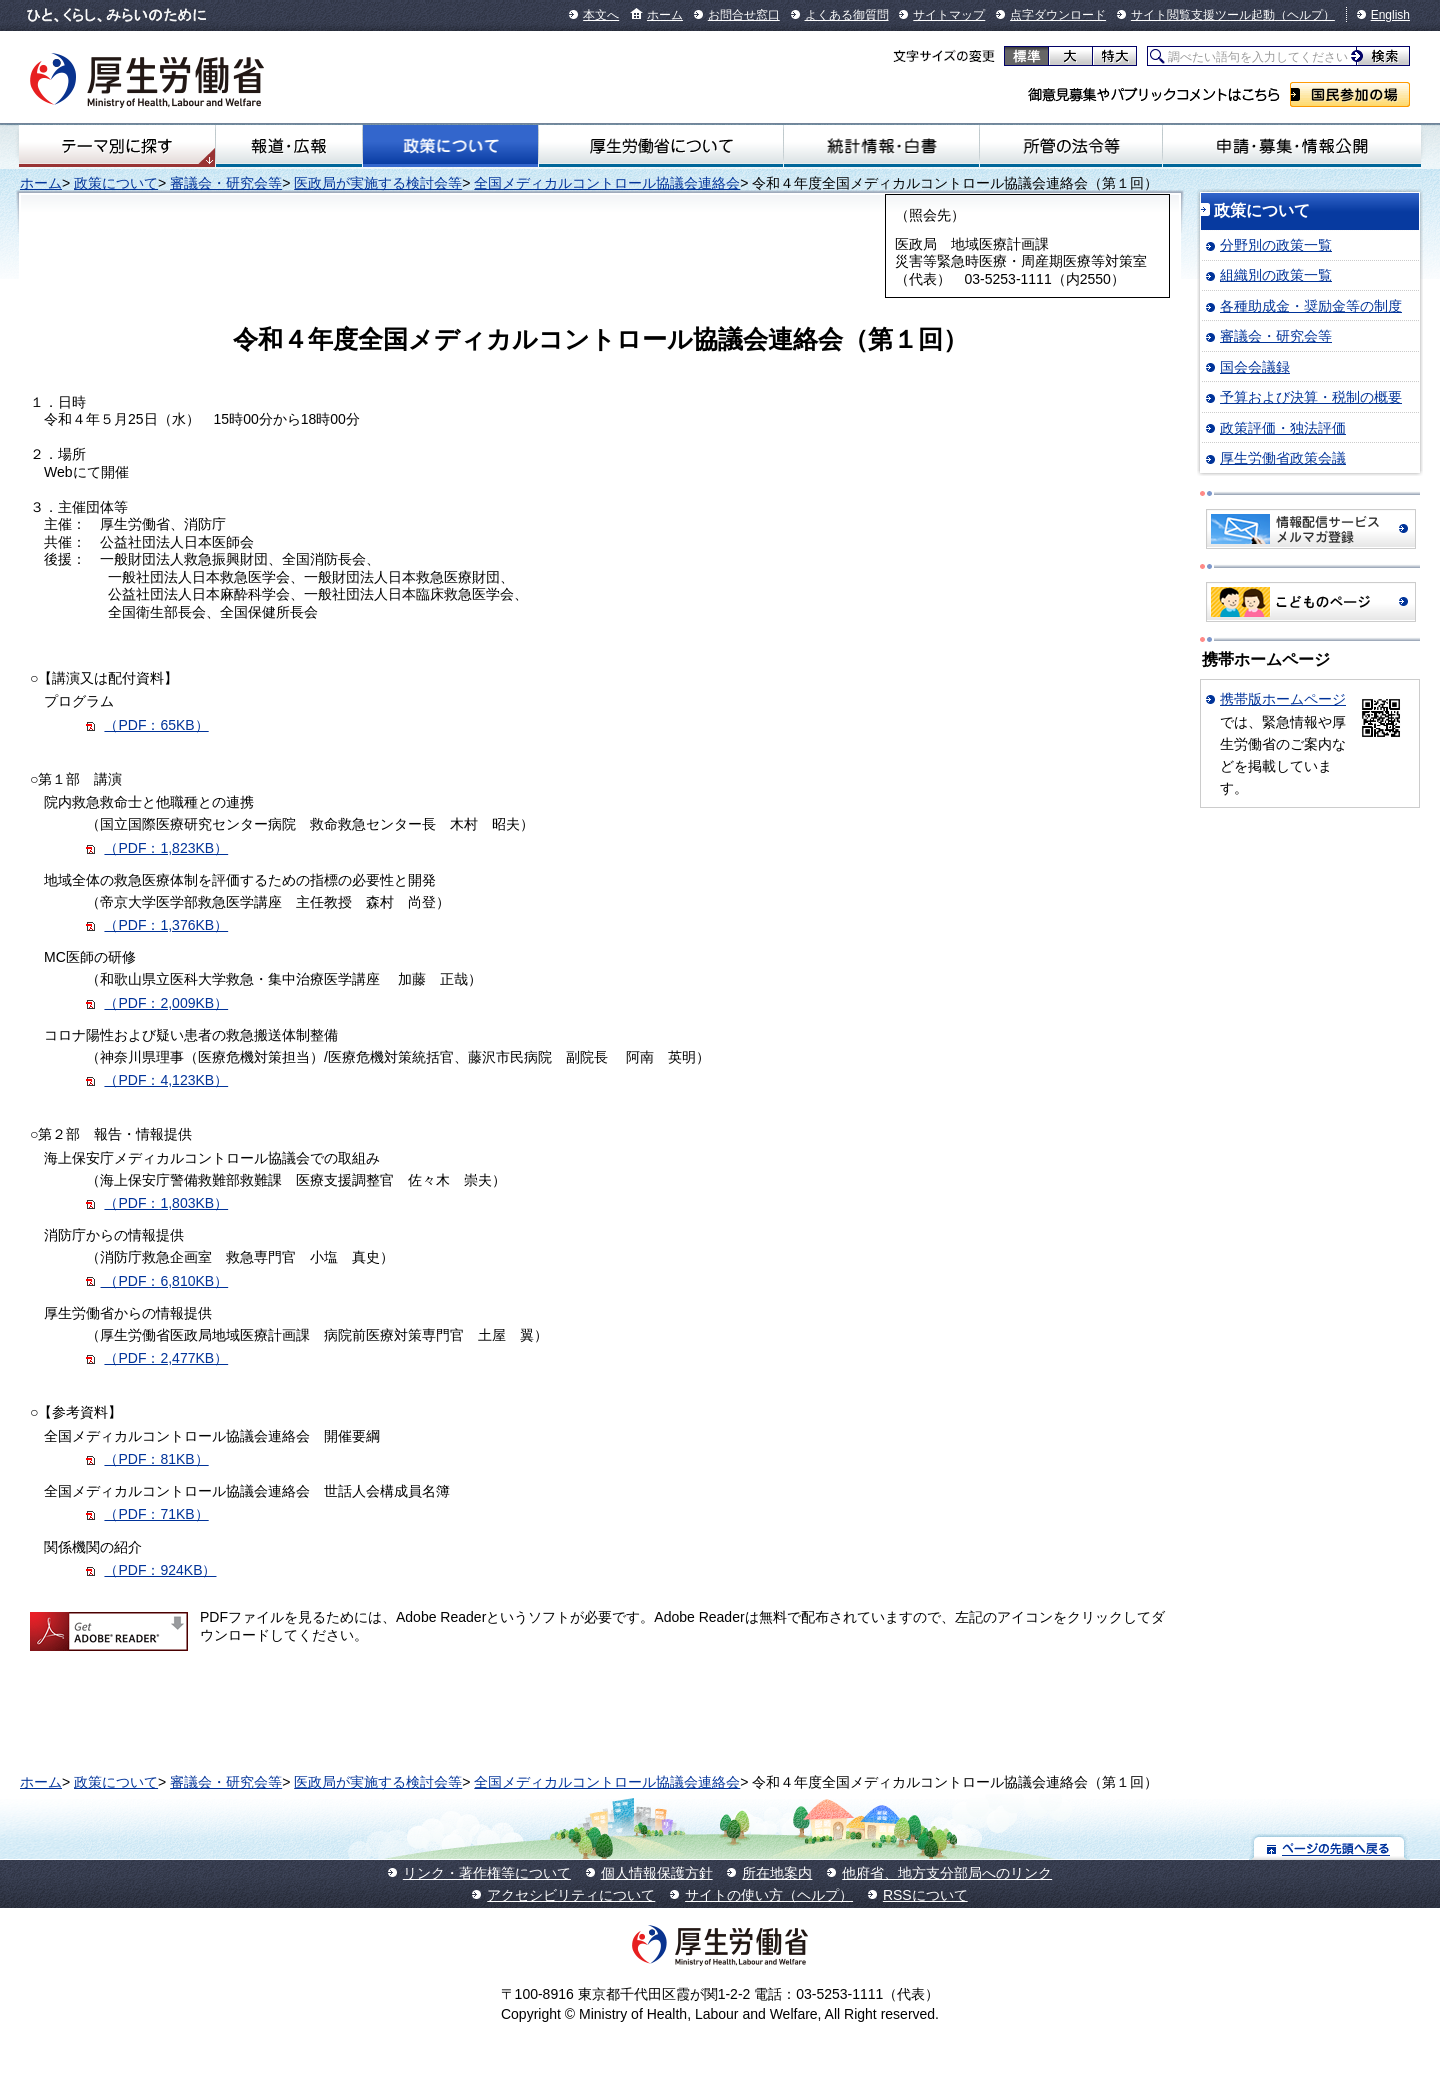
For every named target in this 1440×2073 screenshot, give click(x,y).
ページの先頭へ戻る (1329, 1847)
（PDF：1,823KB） (166, 848)
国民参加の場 (1350, 94)
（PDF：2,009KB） (166, 1003)
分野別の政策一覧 (1276, 245)
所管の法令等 (1070, 146)
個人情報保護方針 (657, 1873)
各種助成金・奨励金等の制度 (1311, 306)
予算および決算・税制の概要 (1311, 397)
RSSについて (925, 1895)
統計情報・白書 (881, 146)
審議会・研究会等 (226, 183)
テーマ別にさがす (117, 146)
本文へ (601, 15)
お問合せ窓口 (744, 15)
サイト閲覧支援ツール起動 (1203, 15)
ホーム (665, 15)
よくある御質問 (847, 15)
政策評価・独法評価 (1283, 428)
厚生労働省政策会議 (1283, 458)
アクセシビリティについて (571, 1895)
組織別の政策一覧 (1276, 275)
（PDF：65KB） (156, 725)
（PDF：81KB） (156, 1459)
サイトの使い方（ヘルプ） (769, 1895)
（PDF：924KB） (160, 1570)
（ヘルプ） (1305, 15)
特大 (1114, 56)
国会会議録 (1255, 367)
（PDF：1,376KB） (166, 925)
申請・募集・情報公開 (1292, 146)
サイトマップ (949, 15)
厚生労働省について (661, 146)
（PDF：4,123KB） (166, 1080)
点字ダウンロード (1058, 15)
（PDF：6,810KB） (165, 1281)
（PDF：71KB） (156, 1514)
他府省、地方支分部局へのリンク (947, 1873)
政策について (450, 146)
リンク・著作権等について (487, 1873)
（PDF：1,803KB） (166, 1203)
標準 (1026, 56)
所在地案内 (777, 1873)
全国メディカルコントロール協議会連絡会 (607, 183)
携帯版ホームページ (1283, 699)
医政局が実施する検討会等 (378, 183)
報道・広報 (289, 146)
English (1390, 15)
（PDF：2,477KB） (166, 1358)
